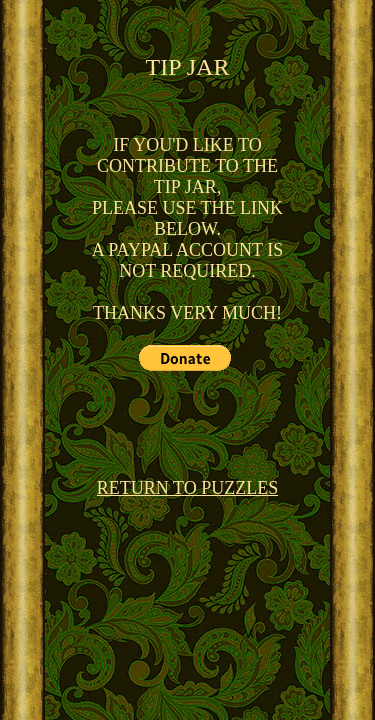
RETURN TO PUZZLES (187, 488)
